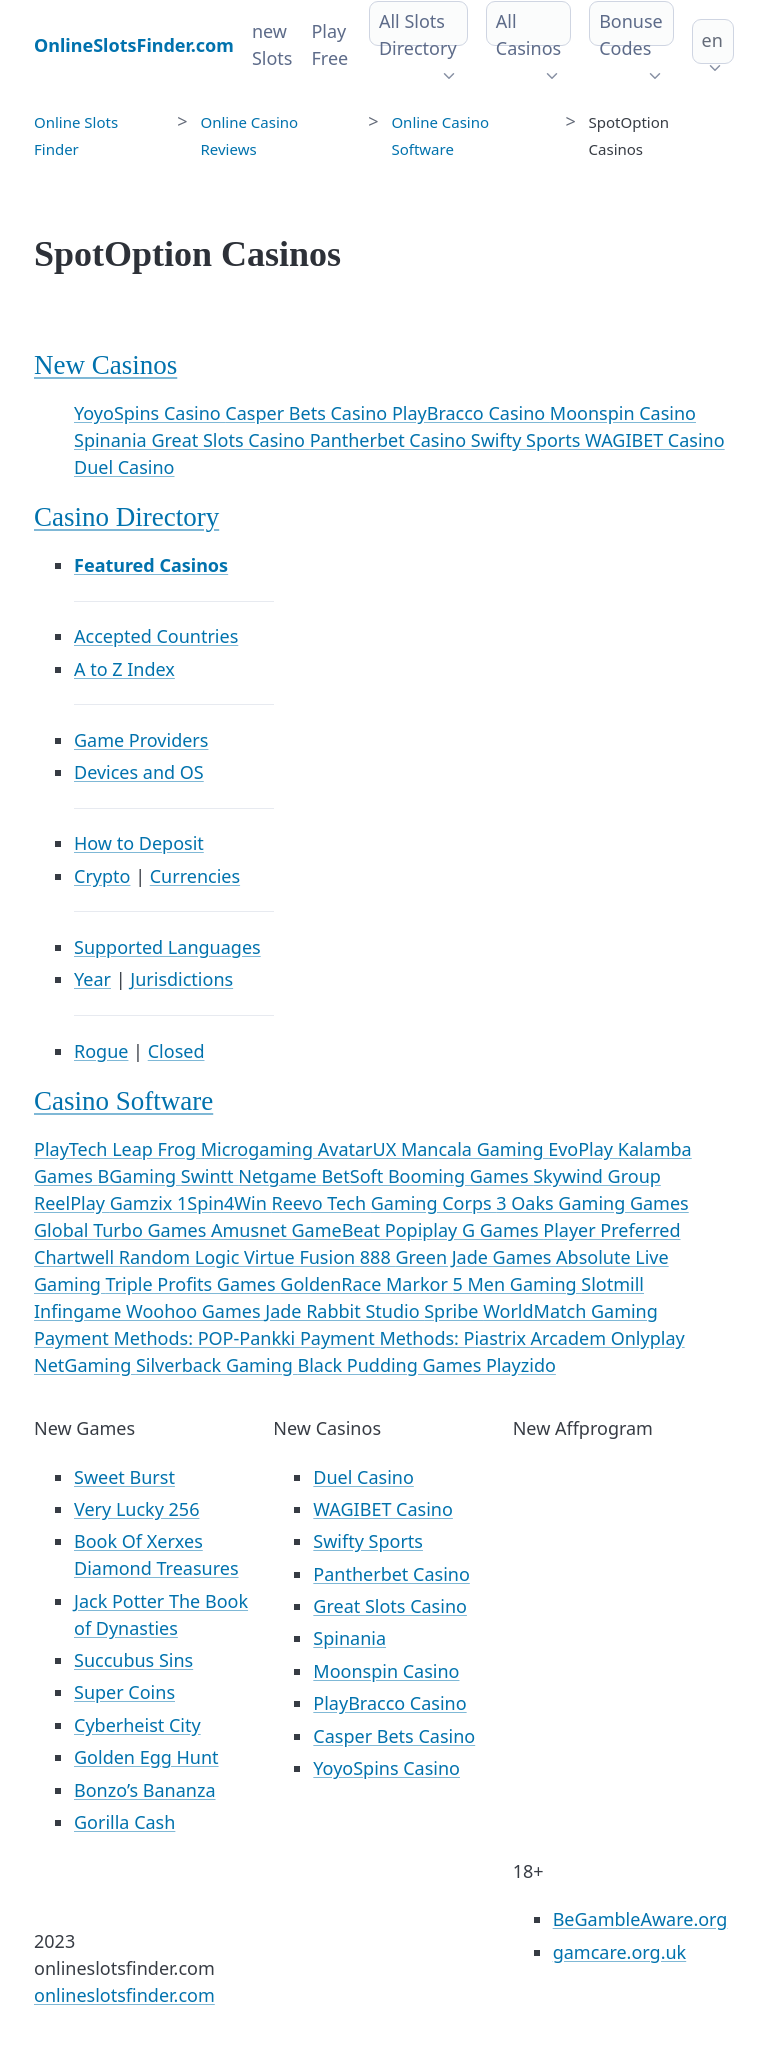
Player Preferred (611, 1230)
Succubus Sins (133, 1660)
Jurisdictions (181, 979)
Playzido (521, 1365)
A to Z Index (124, 669)
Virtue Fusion (302, 1257)
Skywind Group (597, 1176)
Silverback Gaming (217, 1365)
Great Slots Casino (230, 440)
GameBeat (337, 1230)
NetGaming (85, 1365)
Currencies (195, 876)
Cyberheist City (137, 1725)
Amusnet (251, 1230)
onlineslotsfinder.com (124, 1995)
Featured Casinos (151, 565)
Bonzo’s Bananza (145, 1790)
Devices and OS (139, 772)
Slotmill (612, 1284)
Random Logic (181, 1257)
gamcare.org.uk (620, 1952)
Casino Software (123, 1101)
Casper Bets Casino (308, 413)
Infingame (80, 1311)
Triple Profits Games (193, 1284)
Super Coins (124, 1692)
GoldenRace (333, 1284)
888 (378, 1257)
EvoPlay (583, 1149)
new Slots (272, 44)
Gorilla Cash (124, 1822)
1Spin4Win (224, 1203)
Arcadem (571, 1338)
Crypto (102, 876)
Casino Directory (126, 517)
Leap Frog (156, 1149)
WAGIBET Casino (655, 440)
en (712, 40)
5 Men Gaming (517, 1284)
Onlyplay (648, 1338)
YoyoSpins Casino (149, 413)
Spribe (453, 1311)
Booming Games (460, 1176)
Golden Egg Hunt (146, 1757)
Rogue (101, 1051)
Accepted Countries (156, 636)
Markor (419, 1284)
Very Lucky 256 (136, 1509)
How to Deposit (139, 843)
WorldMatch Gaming (570, 1311)
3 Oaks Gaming (563, 1203)
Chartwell (76, 1257)
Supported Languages (167, 947)
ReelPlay (72, 1203)
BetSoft (354, 1176)
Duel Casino (124, 467)
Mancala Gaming (474, 1149)
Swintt (209, 1176)
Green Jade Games (475, 1257)
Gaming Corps (434, 1203)
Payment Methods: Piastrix (415, 1338)
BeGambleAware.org (640, 1919)
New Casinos (105, 365)
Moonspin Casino (623, 413)
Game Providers (141, 740)
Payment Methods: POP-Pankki (167, 1338)
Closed (176, 1051)
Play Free (329, 44)
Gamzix (143, 1203)
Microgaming (259, 1149)
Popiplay (423, 1230)
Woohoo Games (195, 1311)
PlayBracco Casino (471, 413)
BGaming (139, 1176)
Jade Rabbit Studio (344, 1311)
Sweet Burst (124, 1477)
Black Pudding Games (391, 1365)
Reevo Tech (320, 1203)
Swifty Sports (528, 440)
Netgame (279, 1176)
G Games (502, 1230)
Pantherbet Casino (390, 440)
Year (92, 979)
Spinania (112, 440)
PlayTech (73, 1149)
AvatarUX (359, 1149)
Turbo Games (152, 1230)
